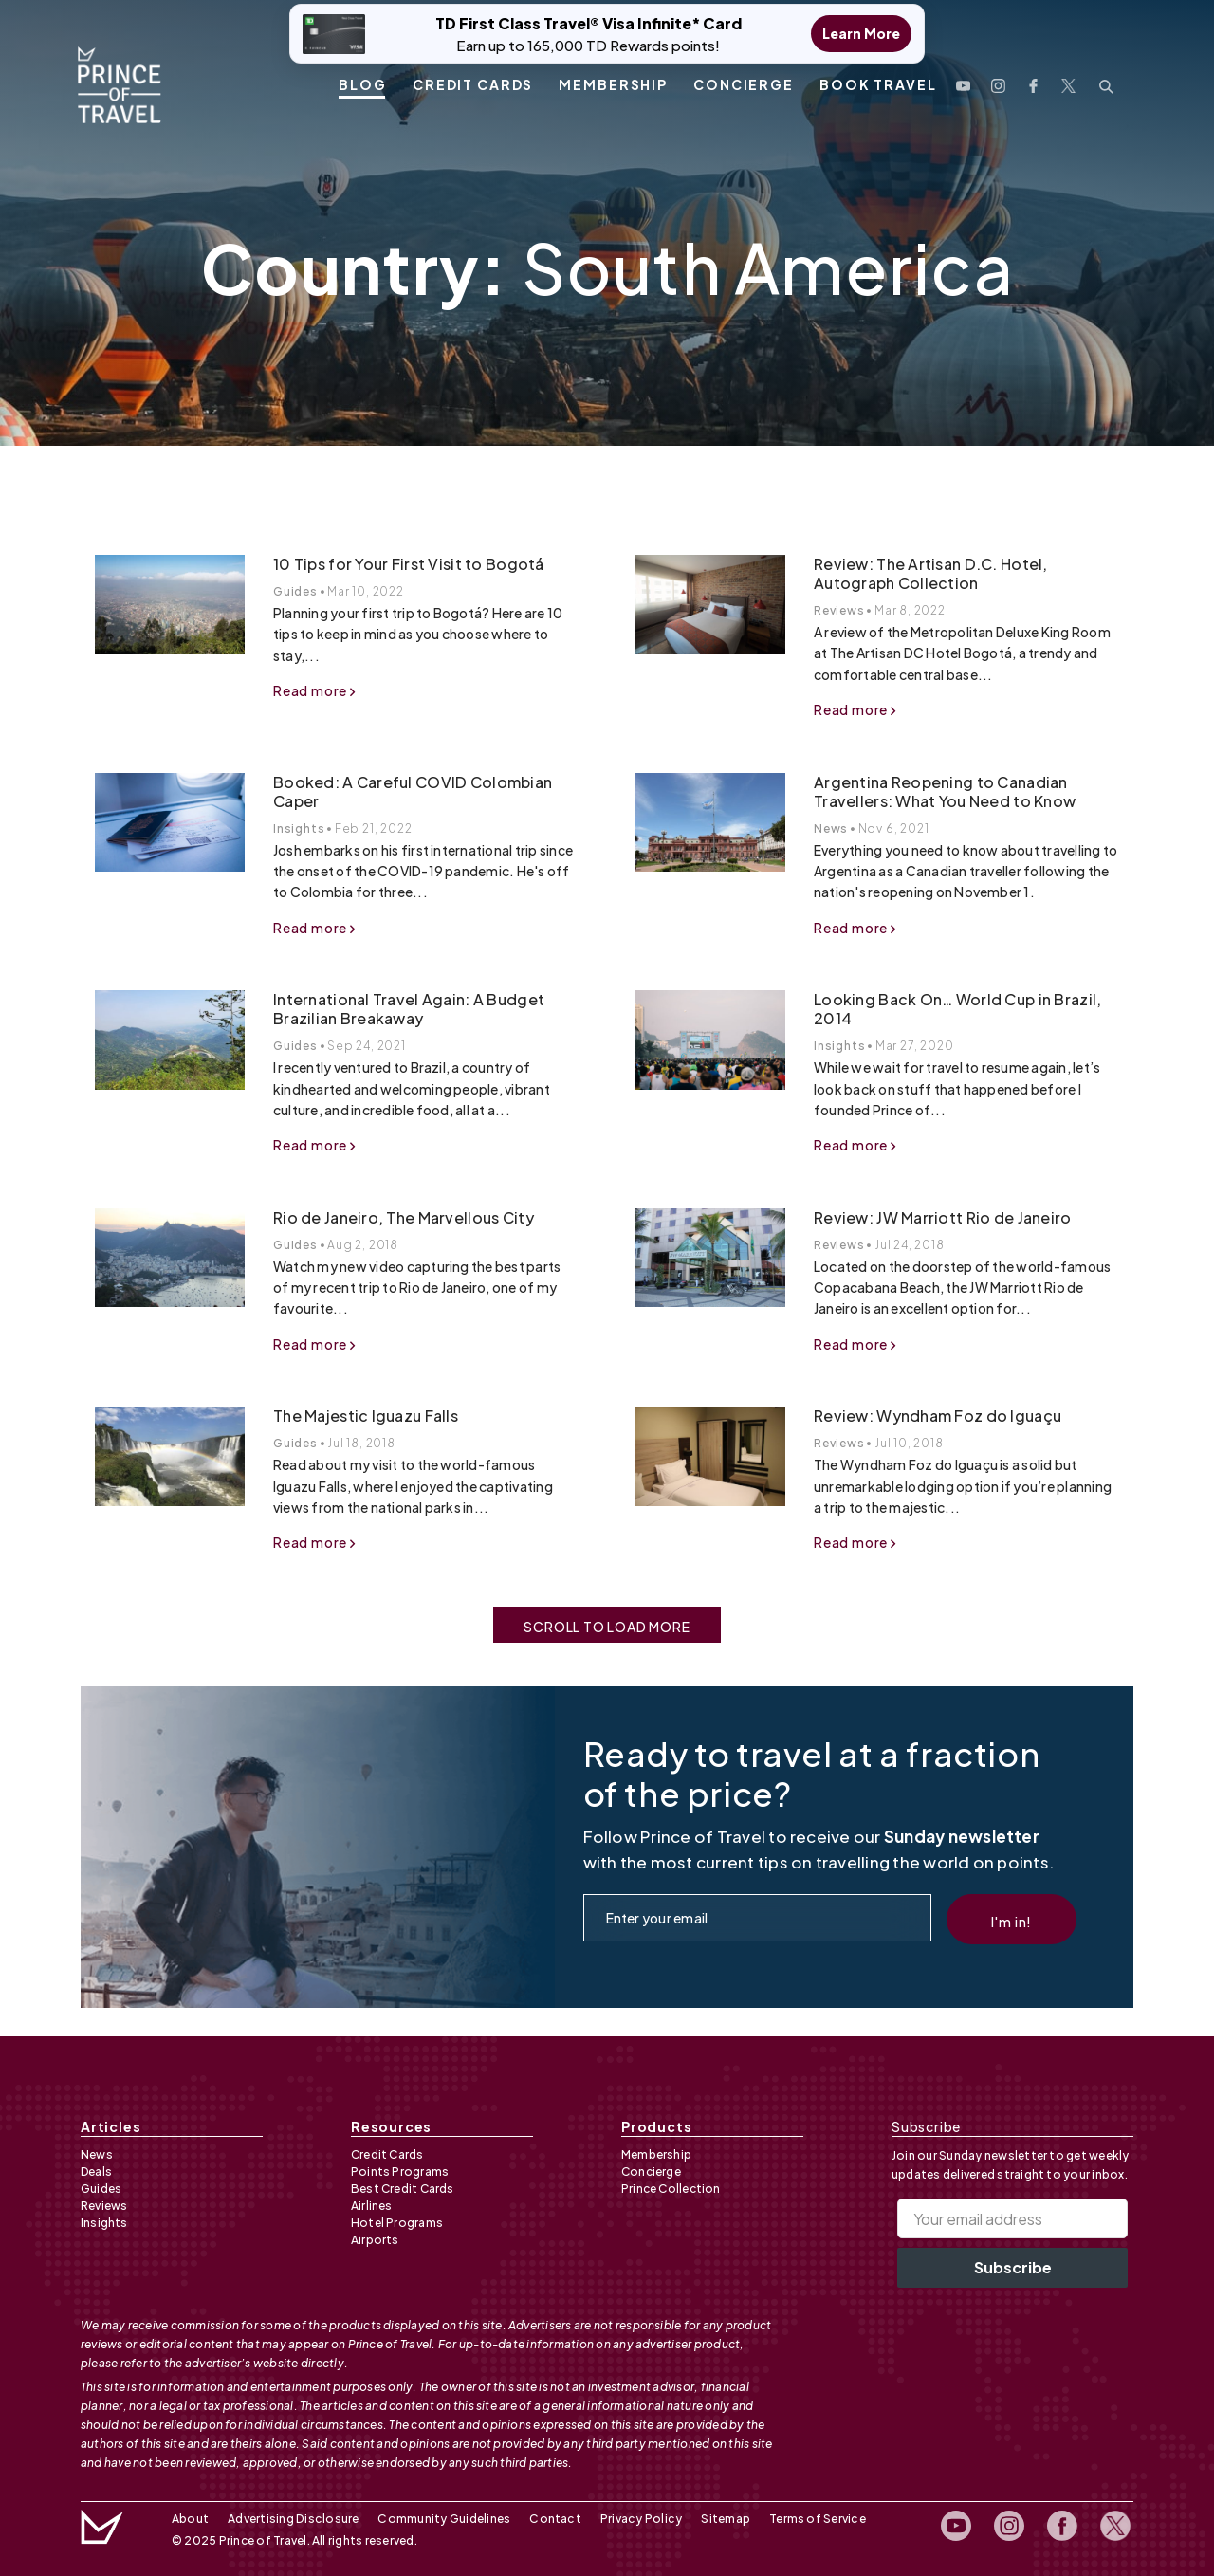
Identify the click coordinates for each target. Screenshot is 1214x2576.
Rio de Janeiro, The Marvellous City (403, 1217)
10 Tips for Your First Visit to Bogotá (408, 564)
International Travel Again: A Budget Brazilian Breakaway (408, 1008)
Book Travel (878, 82)
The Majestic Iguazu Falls (365, 1416)
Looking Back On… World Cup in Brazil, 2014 (957, 1008)
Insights (298, 828)
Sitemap (719, 2519)
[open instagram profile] (998, 81)
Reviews (839, 610)
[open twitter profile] (1068, 81)
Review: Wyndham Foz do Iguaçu (937, 1416)
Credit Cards (473, 82)
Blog (362, 82)
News (831, 828)
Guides (295, 591)
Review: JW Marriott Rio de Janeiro (943, 1217)
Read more (314, 690)
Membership (613, 82)
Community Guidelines (441, 2519)
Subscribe (1013, 2267)
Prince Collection (671, 2188)
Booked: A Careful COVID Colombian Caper (412, 791)
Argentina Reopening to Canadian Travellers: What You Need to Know (945, 791)
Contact (551, 2519)
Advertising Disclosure (292, 2519)
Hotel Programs (397, 2223)
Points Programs (400, 2171)
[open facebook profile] (1033, 81)
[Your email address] (1012, 2218)
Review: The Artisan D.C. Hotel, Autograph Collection (931, 573)
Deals (96, 2171)
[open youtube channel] (963, 81)
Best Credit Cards (402, 2188)
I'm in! (1012, 1921)
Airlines (372, 2206)
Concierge (743, 82)
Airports (375, 2240)
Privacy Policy (635, 2519)
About (190, 2519)
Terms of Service (810, 2519)
